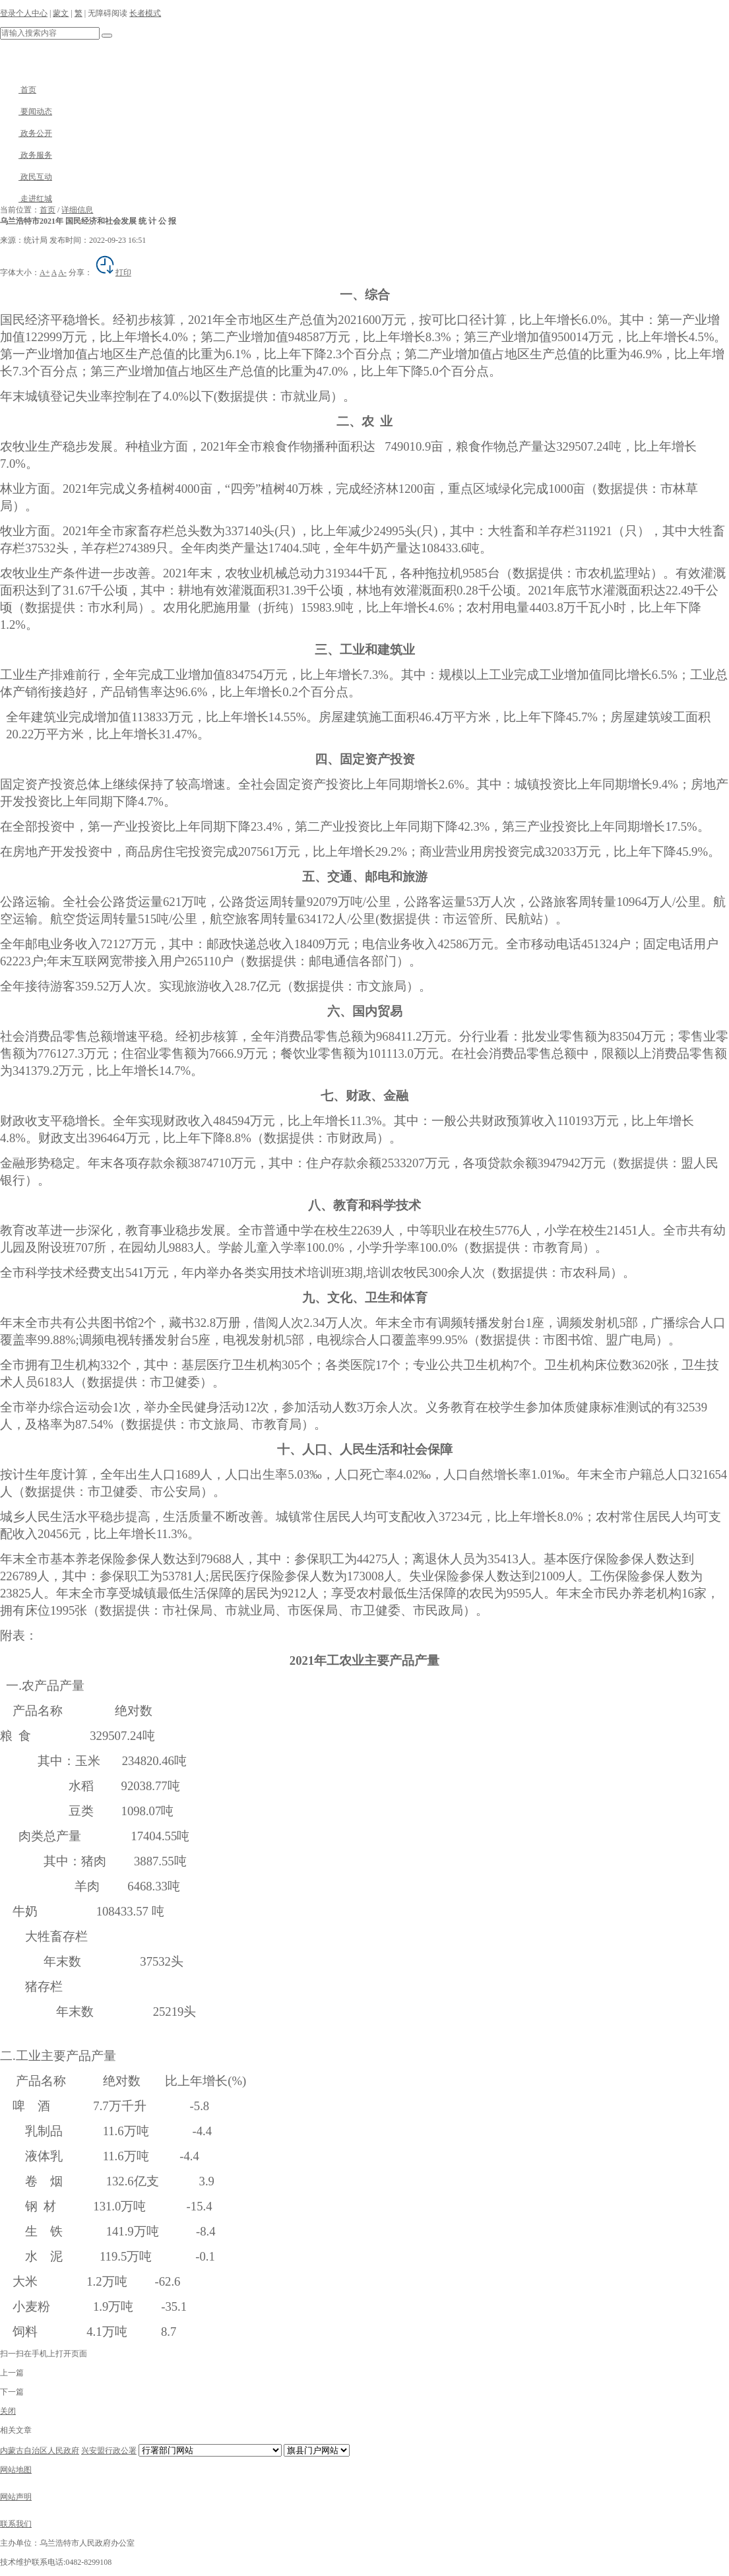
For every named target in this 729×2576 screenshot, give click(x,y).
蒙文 (61, 13)
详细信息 (77, 209)
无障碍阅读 (107, 13)
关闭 (8, 2411)
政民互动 (26, 176)
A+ (44, 272)
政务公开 (26, 133)
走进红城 (26, 198)
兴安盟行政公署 (109, 2450)
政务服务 (26, 155)
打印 (112, 272)
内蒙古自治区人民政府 (39, 2450)
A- (62, 272)
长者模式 (145, 13)
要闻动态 (26, 111)
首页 (18, 89)
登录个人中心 (24, 13)
